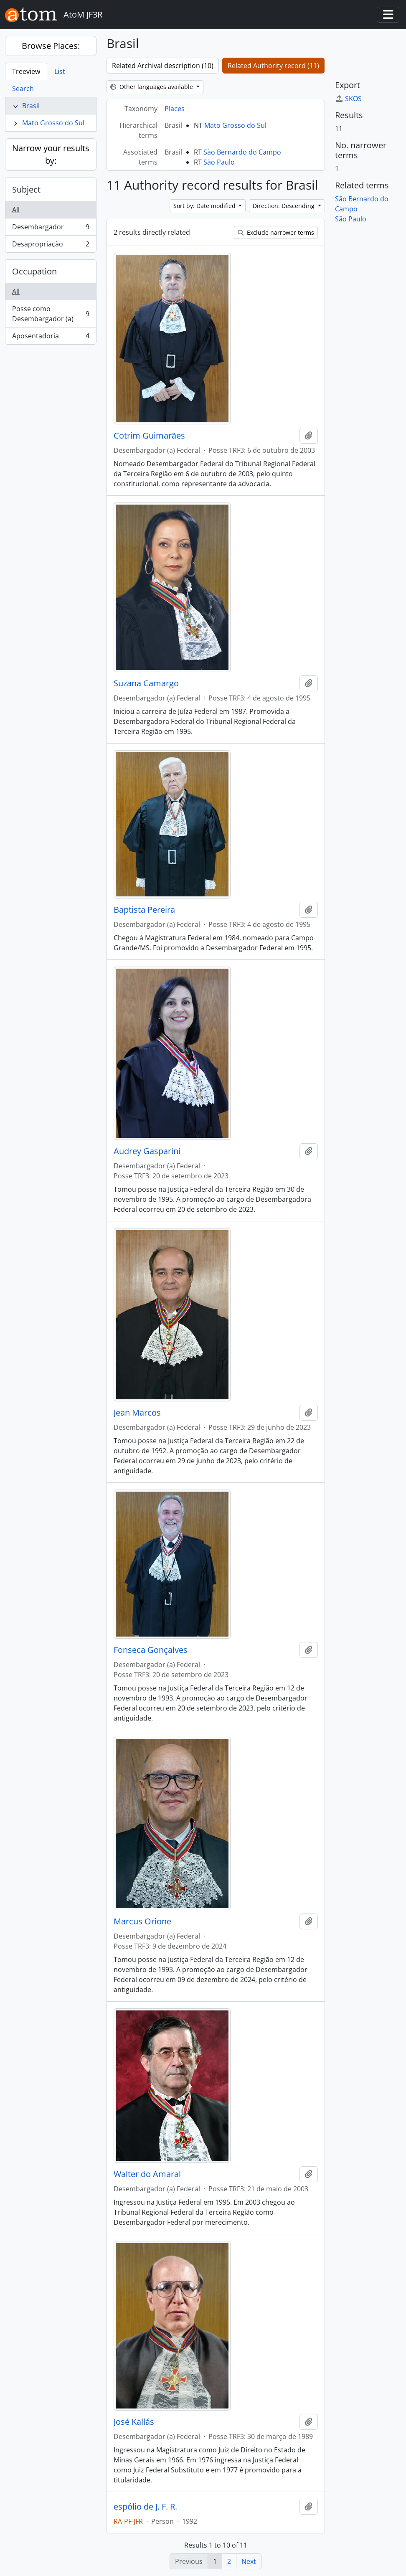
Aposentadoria (50, 337)
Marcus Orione (142, 1921)
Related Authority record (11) (273, 65)
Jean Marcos (137, 1413)
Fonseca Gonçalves (151, 1650)
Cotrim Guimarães (149, 436)
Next (248, 2561)
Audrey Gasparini (147, 1151)
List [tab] (59, 71)
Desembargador (50, 229)
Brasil (31, 105)
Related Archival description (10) (162, 65)
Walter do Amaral (147, 2174)
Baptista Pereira (144, 910)
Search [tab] (23, 88)
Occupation (34, 271)
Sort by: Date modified (205, 206)
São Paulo (219, 162)
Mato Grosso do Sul (53, 122)
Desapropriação (50, 245)
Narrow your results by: (50, 154)
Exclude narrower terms (276, 232)
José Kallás (134, 2422)
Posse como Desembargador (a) (50, 313)
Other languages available (152, 87)
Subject (26, 189)
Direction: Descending (284, 206)
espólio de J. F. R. (145, 2507)
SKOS (348, 98)
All (16, 209)
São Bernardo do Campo (242, 152)
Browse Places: (51, 45)
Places (175, 108)
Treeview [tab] (26, 71)
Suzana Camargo (146, 683)
